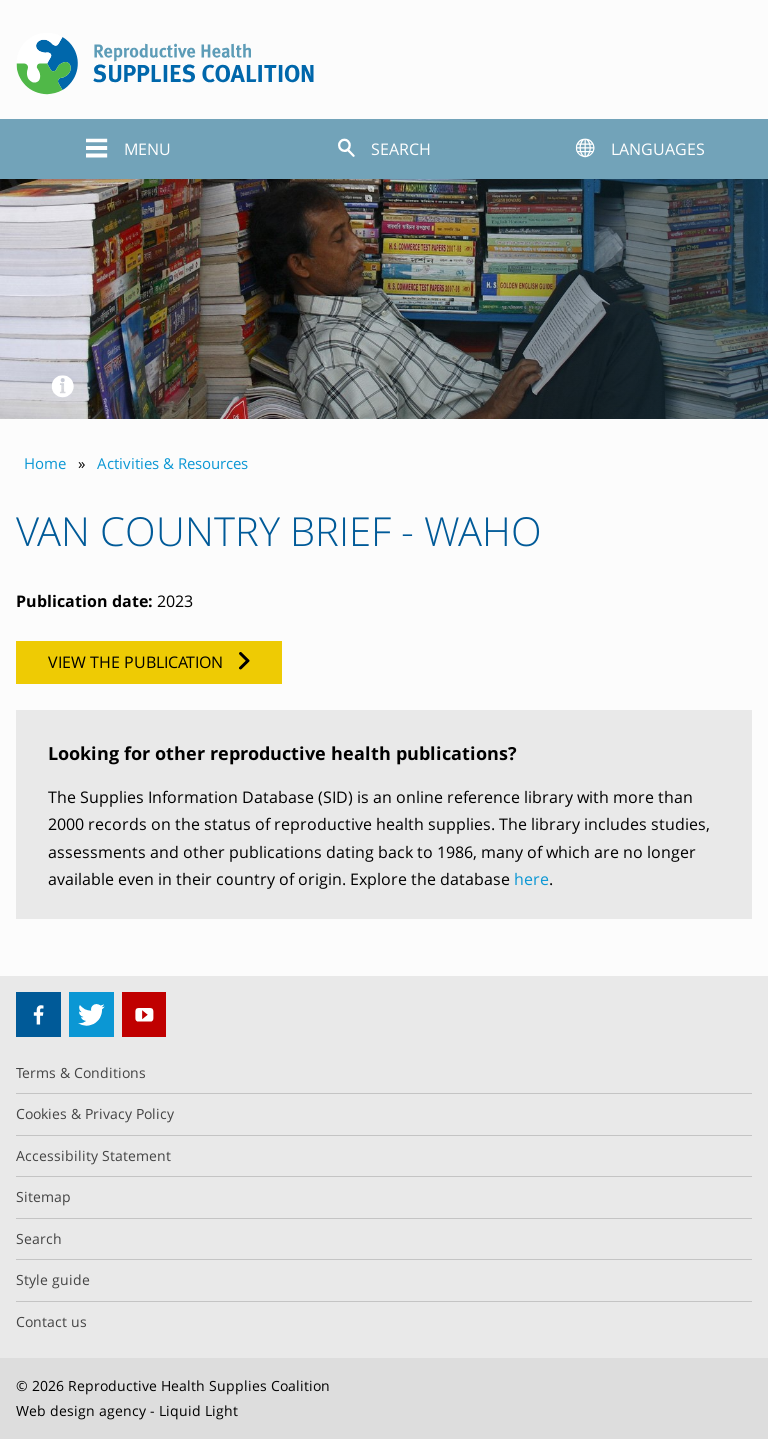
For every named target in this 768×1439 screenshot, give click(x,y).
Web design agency (81, 1410)
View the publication (135, 662)
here (531, 879)
